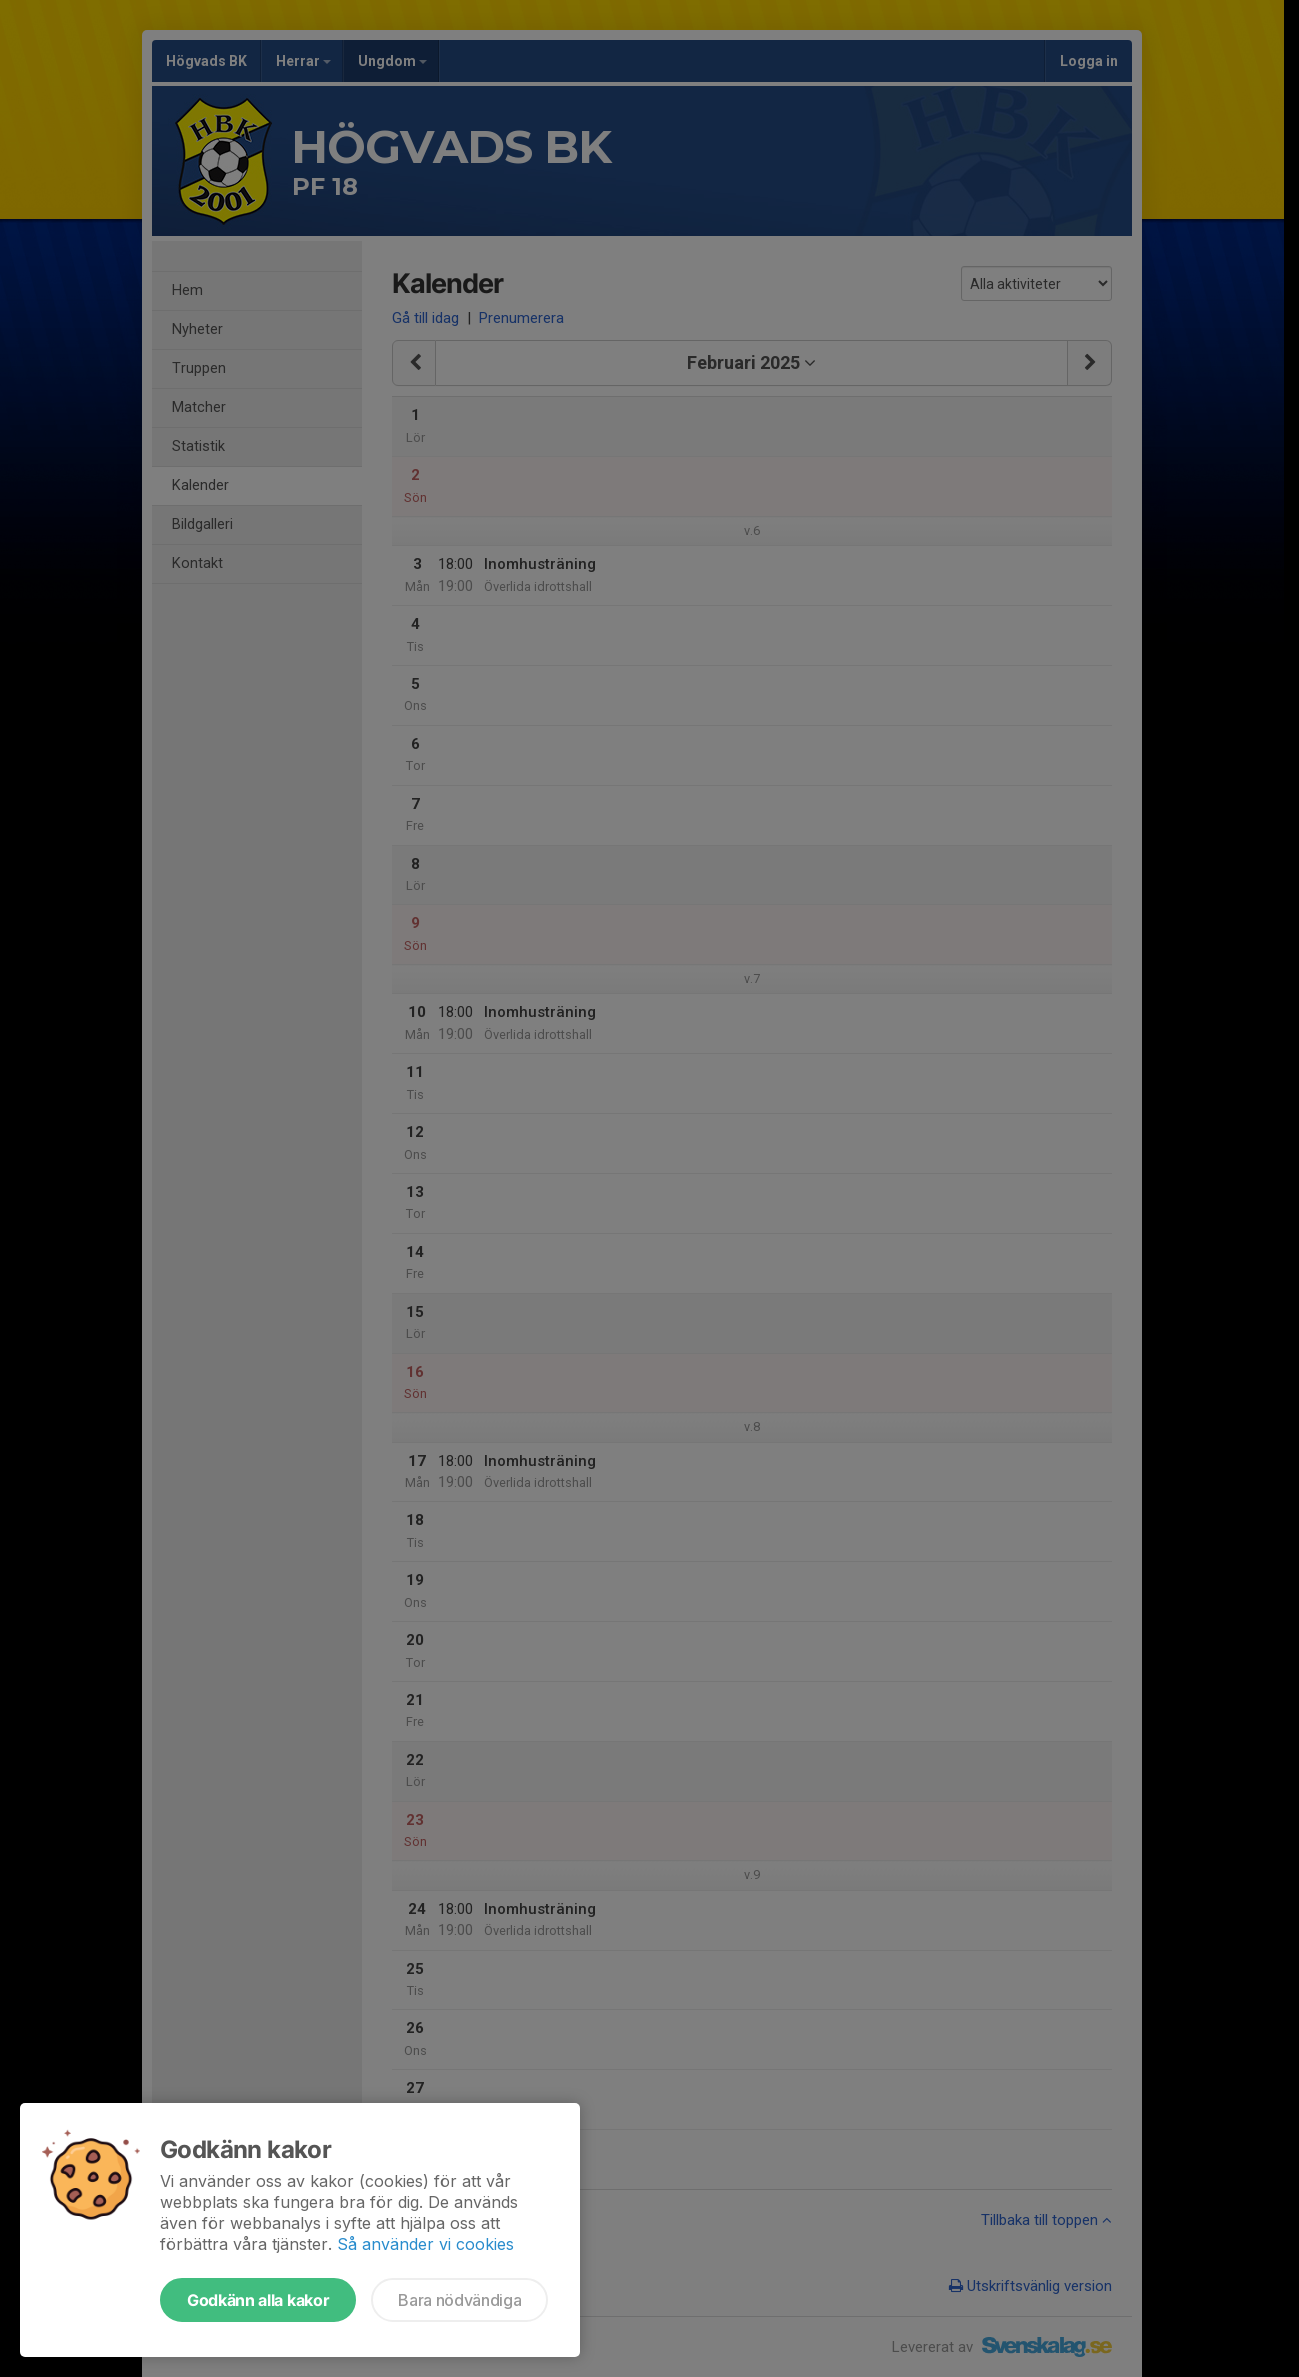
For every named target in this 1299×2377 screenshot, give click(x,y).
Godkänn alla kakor (258, 2300)
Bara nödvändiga (459, 2300)
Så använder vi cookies (425, 2244)
